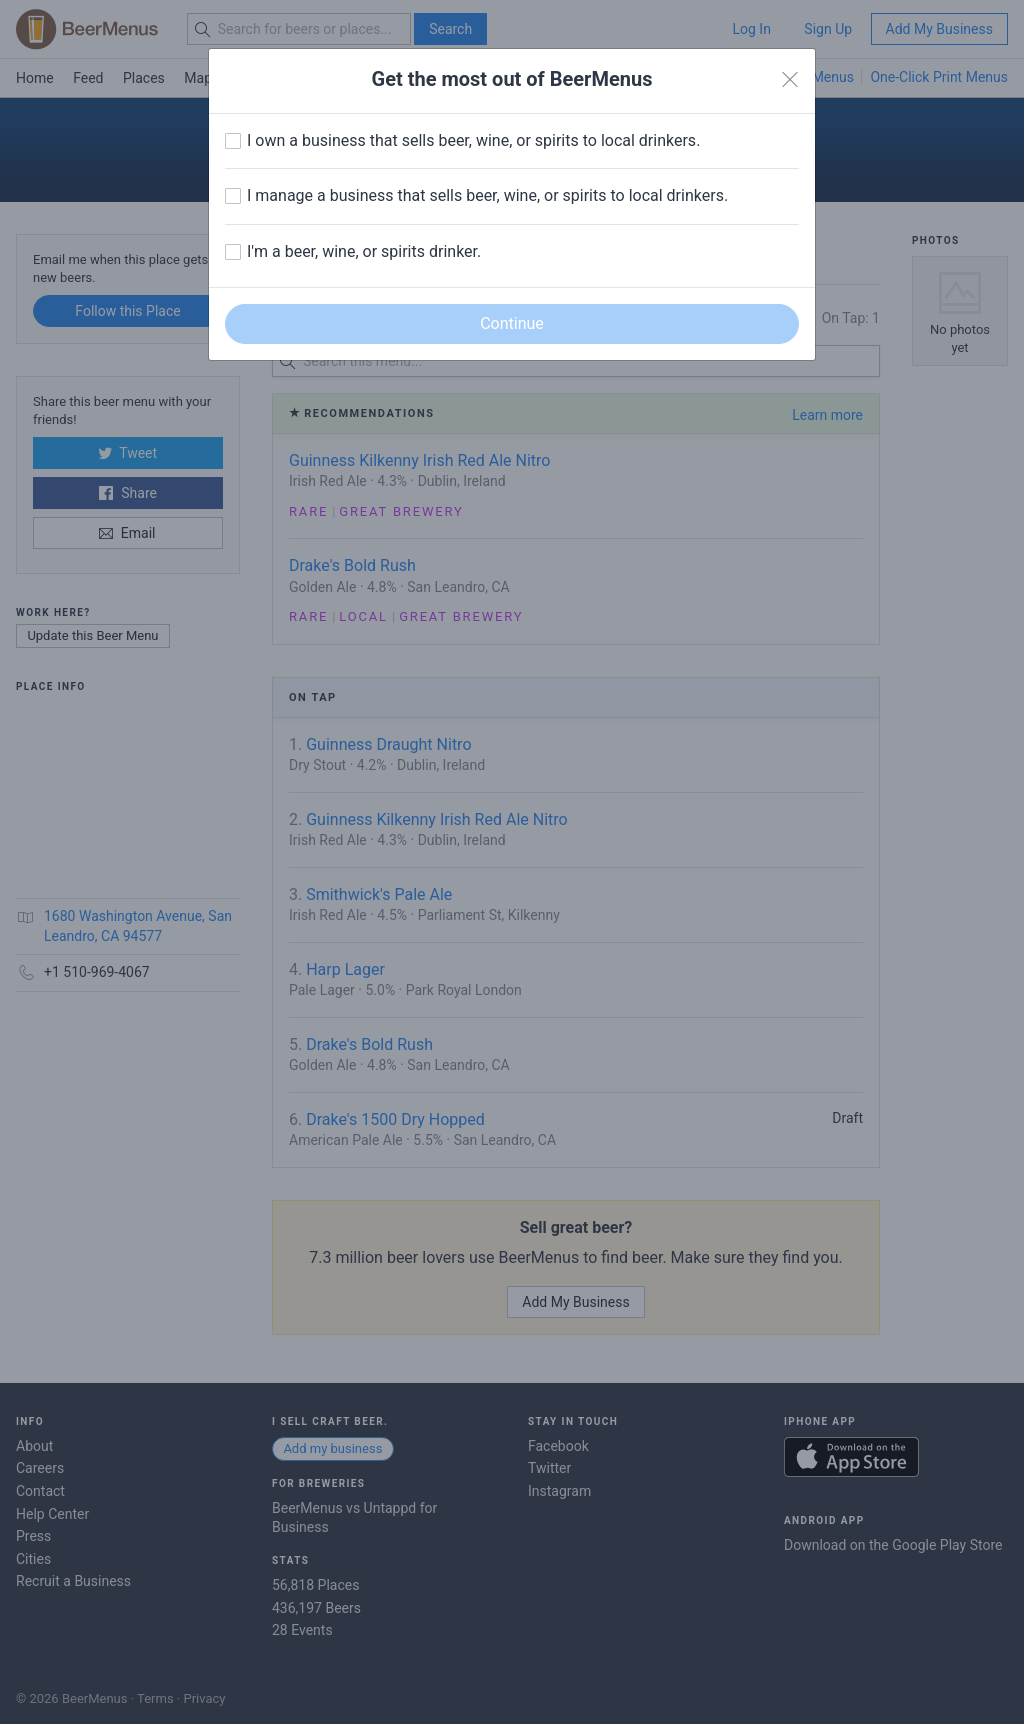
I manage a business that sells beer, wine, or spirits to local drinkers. (487, 195)
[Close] (790, 80)
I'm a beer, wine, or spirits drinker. (364, 251)
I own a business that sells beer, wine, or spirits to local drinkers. (473, 140)
